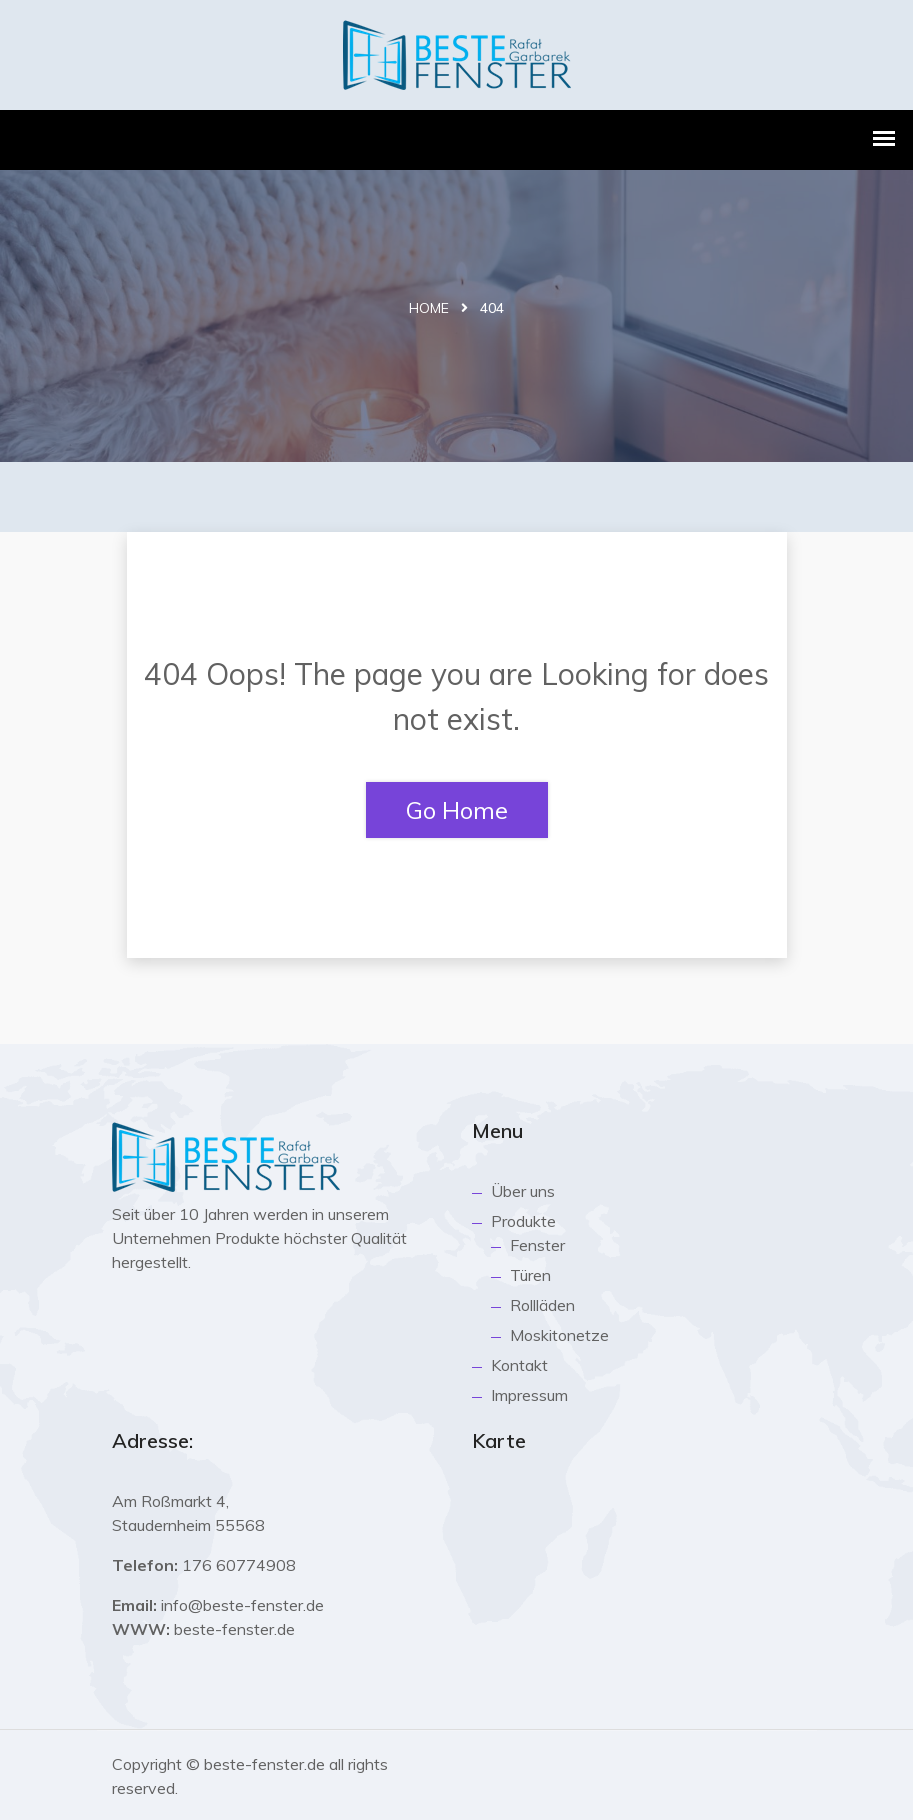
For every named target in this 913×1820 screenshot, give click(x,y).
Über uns (523, 1191)
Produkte (523, 1221)
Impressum (529, 1395)
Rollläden (542, 1305)
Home (429, 308)
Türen (530, 1275)
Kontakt (519, 1365)
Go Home (457, 810)
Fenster (537, 1245)
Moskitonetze (559, 1335)
